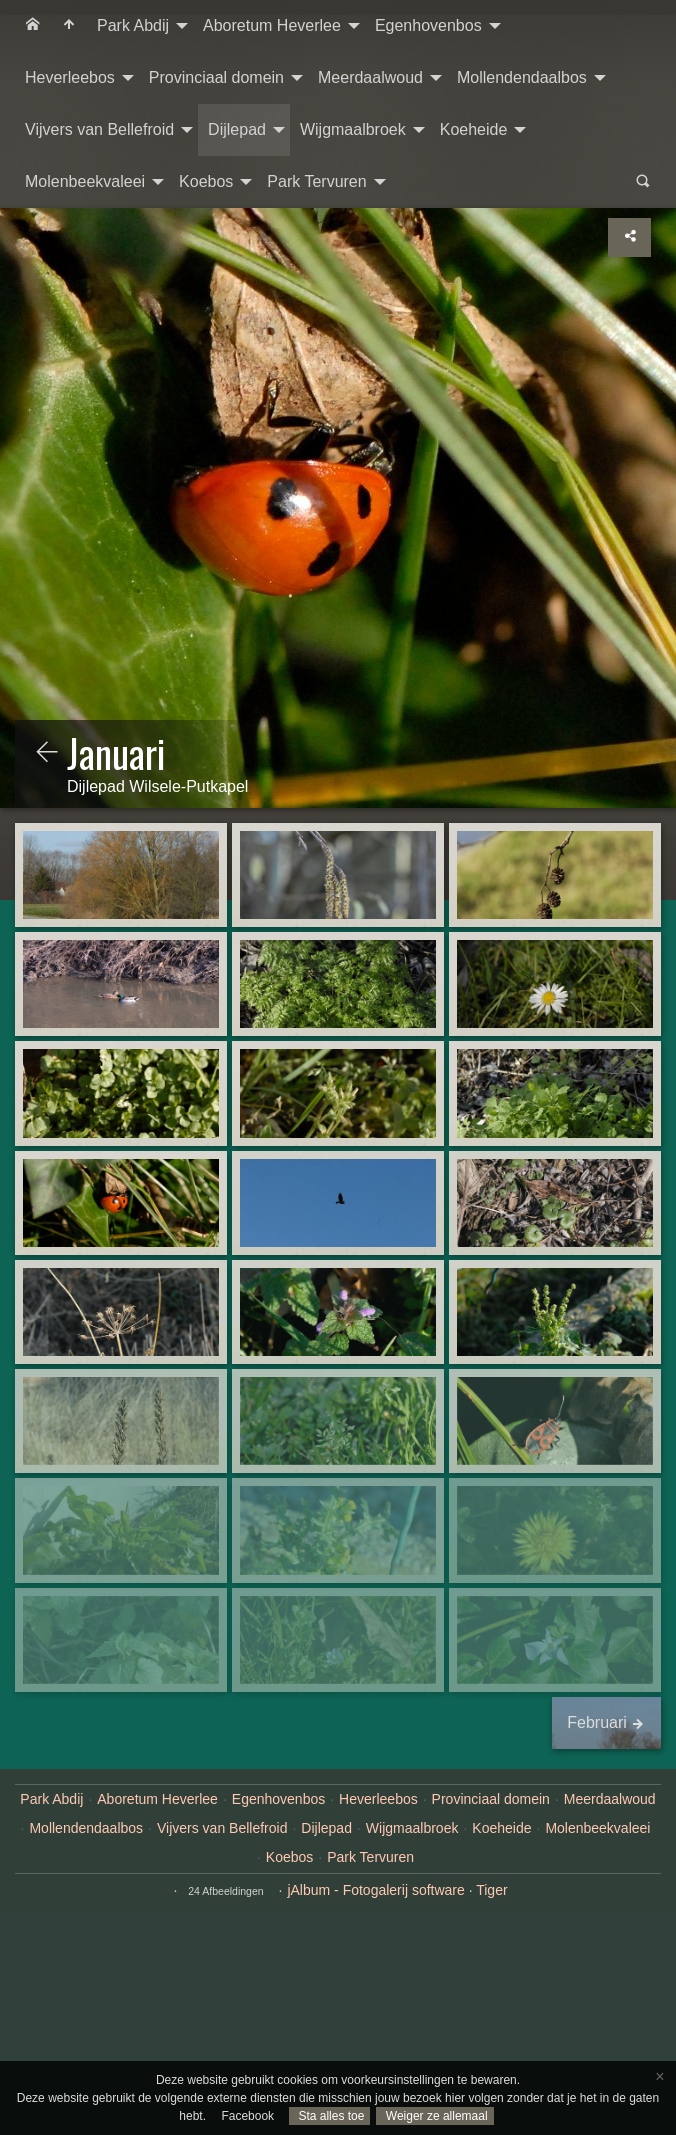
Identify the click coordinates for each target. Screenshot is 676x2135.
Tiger (491, 1890)
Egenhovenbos (428, 25)
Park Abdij (133, 25)
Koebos (206, 181)
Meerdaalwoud (370, 77)
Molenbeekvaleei (85, 181)
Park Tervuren (316, 181)
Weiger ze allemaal (434, 2116)
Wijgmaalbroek (353, 129)
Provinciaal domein (216, 77)
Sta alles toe (329, 2116)
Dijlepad (237, 129)
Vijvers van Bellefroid (99, 129)
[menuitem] (33, 26)
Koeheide (474, 129)
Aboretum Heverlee (272, 25)
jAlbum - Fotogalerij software (375, 1890)
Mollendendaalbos (522, 77)
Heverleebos (70, 77)
